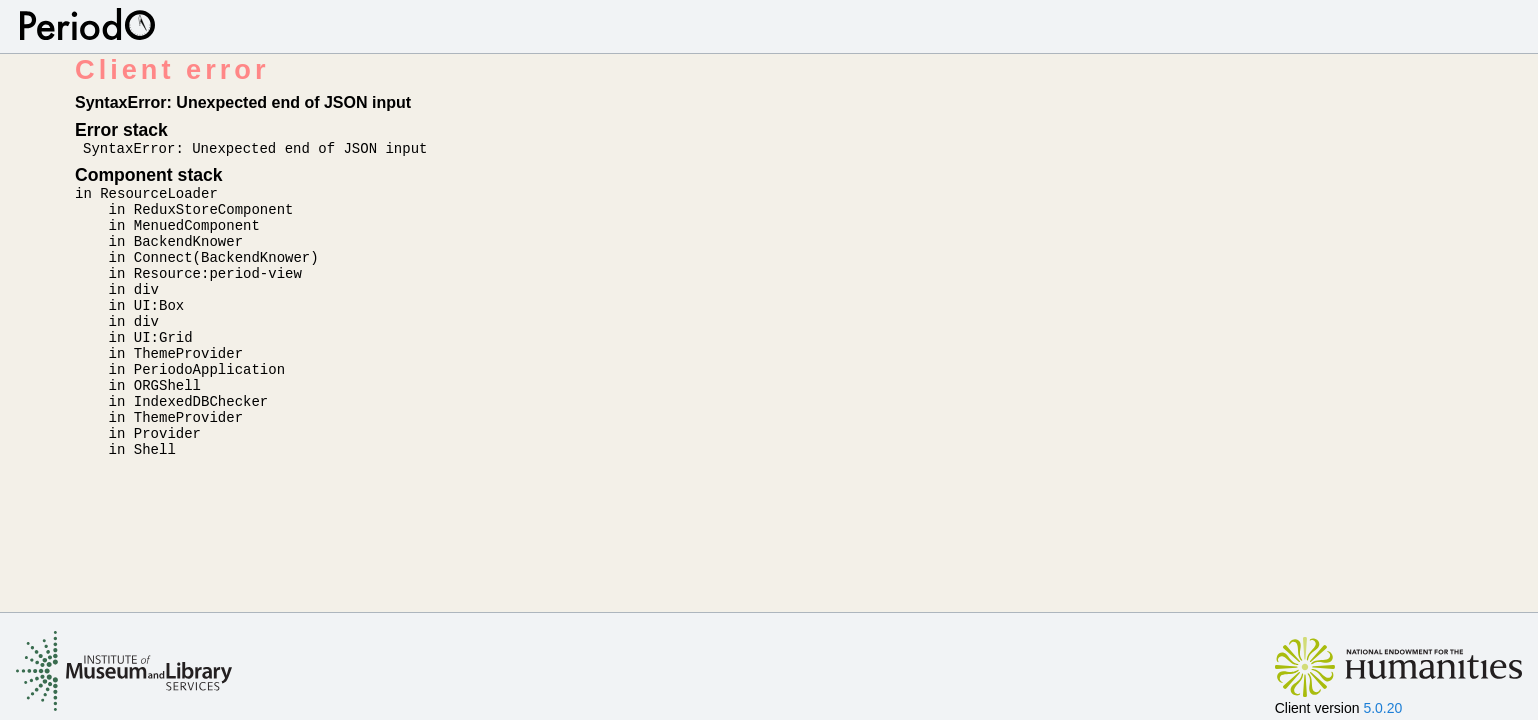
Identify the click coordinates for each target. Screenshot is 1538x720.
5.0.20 (1382, 708)
